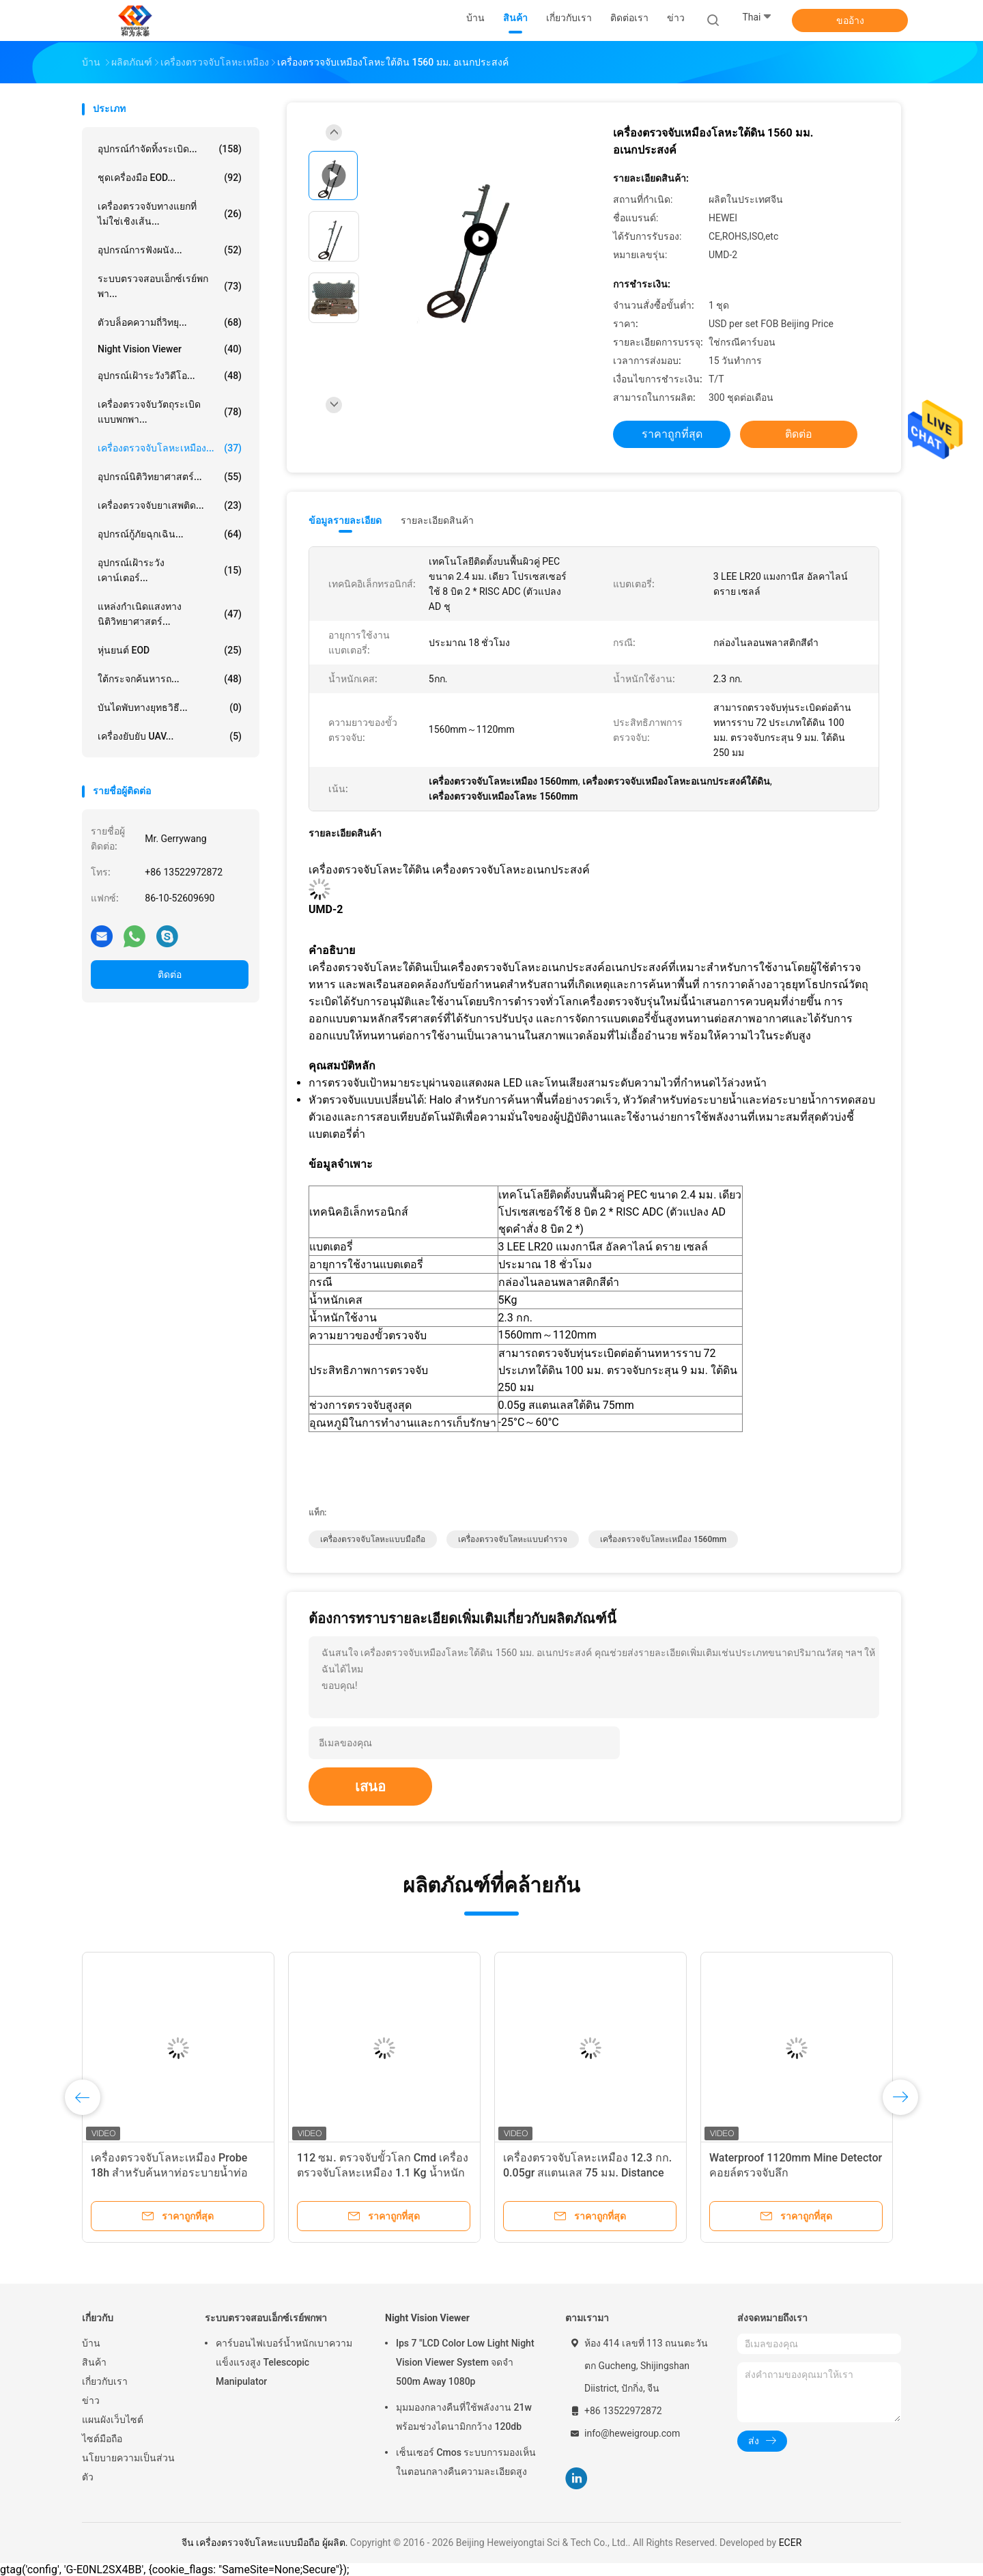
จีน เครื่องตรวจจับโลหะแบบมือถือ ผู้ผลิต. (266, 2542)
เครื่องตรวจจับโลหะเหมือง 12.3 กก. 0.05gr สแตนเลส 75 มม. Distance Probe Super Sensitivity (587, 2172)
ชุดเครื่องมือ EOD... (170, 177)
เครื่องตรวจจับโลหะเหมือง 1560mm (663, 1539)
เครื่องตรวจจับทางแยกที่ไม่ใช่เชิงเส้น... (170, 214)
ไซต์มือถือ (102, 2438)
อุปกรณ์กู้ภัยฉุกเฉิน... (170, 534)
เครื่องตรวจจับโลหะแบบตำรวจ (512, 1539)
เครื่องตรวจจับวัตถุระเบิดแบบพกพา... (170, 412)
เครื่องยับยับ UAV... (170, 736)
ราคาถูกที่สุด (672, 434)
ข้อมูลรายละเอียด (345, 520)
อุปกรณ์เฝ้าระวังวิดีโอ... (170, 375)
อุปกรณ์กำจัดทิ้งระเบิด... (170, 149)
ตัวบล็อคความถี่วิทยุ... (170, 322)
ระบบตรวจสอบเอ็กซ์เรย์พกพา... (170, 286)
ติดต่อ (170, 974)
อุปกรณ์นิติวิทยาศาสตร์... (170, 477)
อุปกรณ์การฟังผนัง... (170, 250)
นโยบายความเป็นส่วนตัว (128, 2467)
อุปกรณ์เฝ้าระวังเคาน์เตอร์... (170, 570)
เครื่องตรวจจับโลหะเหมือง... (170, 448)
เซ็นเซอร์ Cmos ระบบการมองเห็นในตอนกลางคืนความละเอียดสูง (466, 2462)
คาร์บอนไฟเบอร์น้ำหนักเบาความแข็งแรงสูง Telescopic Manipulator (284, 2362)
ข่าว (91, 2400)
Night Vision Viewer (170, 349)
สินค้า (94, 2362)
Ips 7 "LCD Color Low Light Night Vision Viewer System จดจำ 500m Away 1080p (465, 2362)
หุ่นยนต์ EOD (170, 650)
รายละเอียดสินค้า (437, 520)
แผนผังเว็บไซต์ (112, 2419)
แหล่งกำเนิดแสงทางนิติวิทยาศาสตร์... (170, 614)
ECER (790, 2542)
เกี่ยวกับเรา (105, 2381)
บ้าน (91, 2343)
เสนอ (370, 1786)
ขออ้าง (850, 20)
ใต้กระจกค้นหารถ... (170, 679)
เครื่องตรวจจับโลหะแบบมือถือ (372, 1539)
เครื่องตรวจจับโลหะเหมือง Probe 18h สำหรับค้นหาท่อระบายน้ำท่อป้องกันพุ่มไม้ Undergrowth (169, 2172)
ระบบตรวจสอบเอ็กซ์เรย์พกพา (266, 2317)
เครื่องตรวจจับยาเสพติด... (170, 505)
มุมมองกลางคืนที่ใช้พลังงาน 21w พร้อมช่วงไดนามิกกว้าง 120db (464, 2417)
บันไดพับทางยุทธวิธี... (170, 707)
